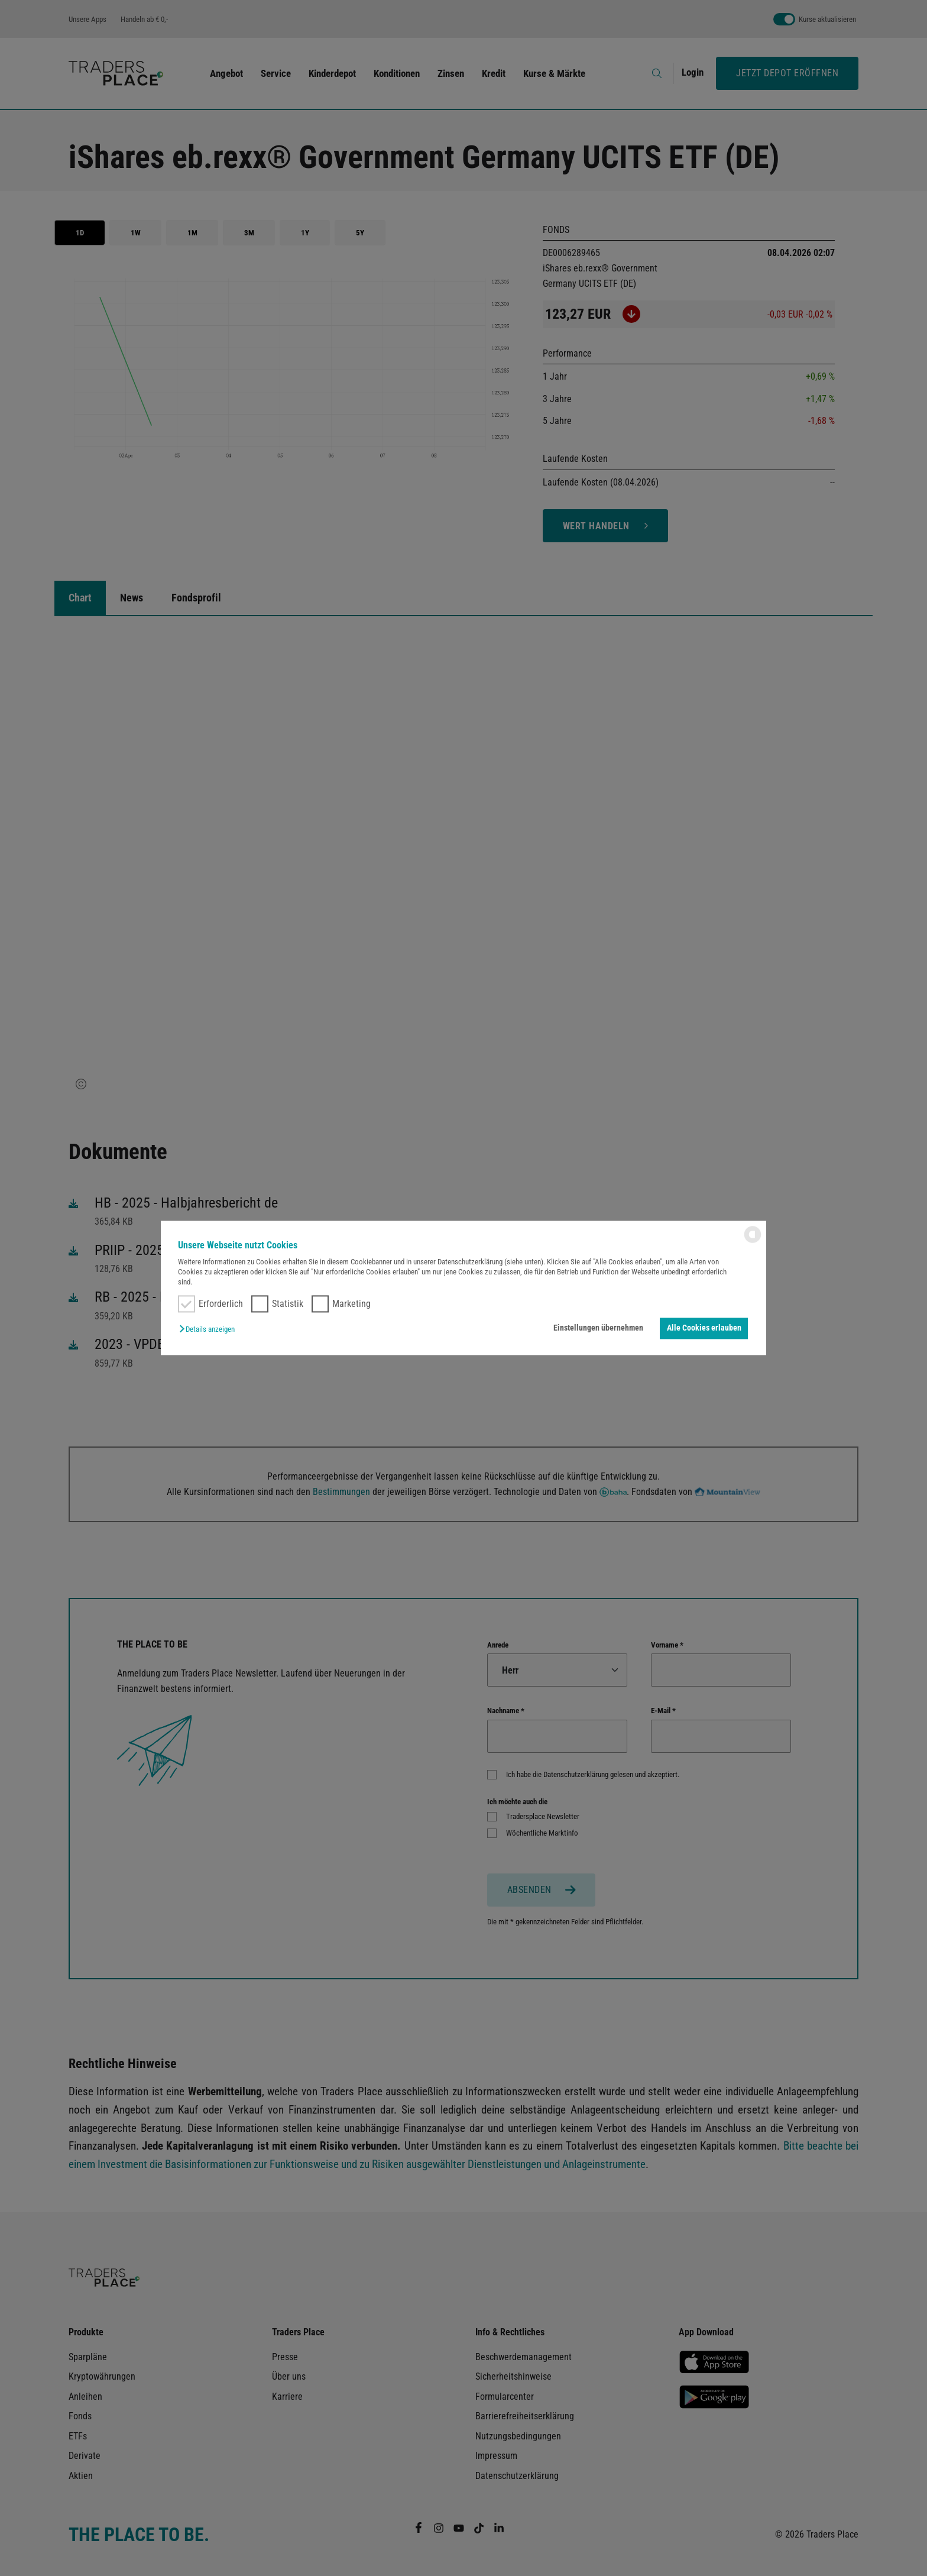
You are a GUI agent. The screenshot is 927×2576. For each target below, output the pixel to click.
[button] (210, 1329)
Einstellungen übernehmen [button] (598, 1328)
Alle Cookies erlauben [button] (704, 1328)
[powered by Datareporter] (752, 1242)
